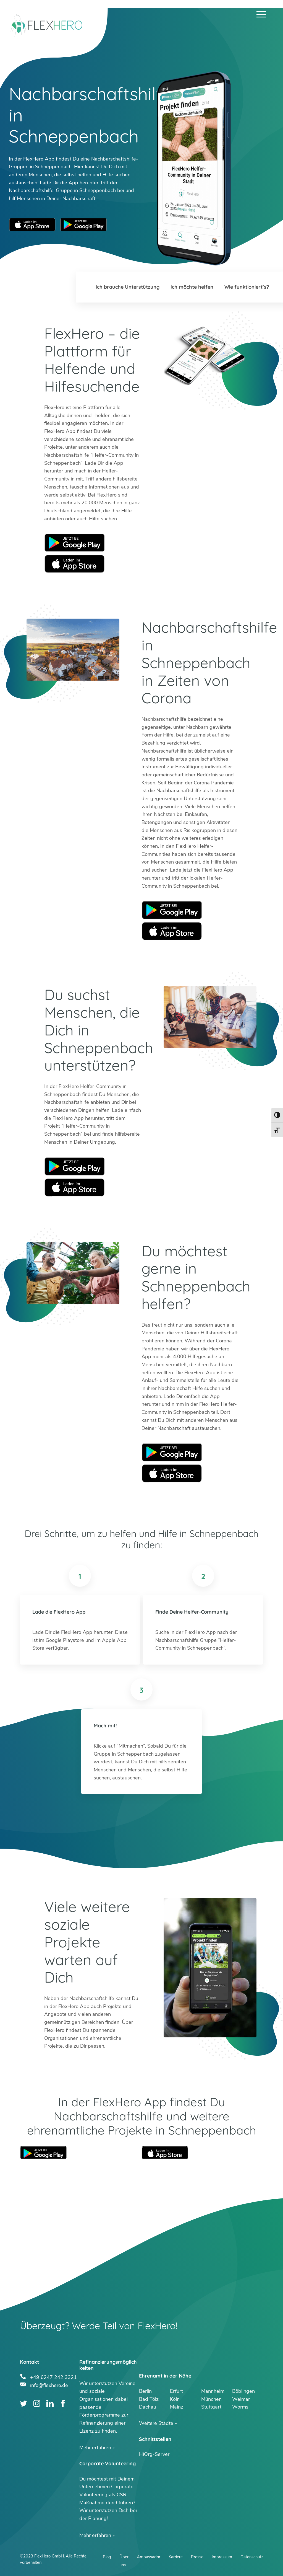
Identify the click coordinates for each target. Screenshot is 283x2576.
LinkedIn (50, 2403)
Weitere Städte (156, 2423)
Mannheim (212, 2391)
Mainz (176, 2407)
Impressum (222, 2557)
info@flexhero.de (49, 2384)
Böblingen (243, 2391)
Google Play (74, 542)
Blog (107, 2557)
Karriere (176, 2557)
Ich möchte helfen (192, 287)
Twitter (23, 2403)
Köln (175, 2399)
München (211, 2399)
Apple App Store (32, 224)
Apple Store (74, 563)
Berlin (145, 2391)
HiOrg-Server (154, 2454)
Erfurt (176, 2391)
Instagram (37, 2403)
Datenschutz (251, 2557)
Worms (240, 2407)
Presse (197, 2557)
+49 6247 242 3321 (53, 2376)
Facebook (63, 2403)
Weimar (241, 2399)
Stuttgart (211, 2407)
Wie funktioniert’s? (246, 287)
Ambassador (148, 2557)
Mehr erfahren (95, 2447)
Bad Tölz (149, 2399)
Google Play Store (83, 224)
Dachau (147, 2407)
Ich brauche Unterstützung (127, 287)
